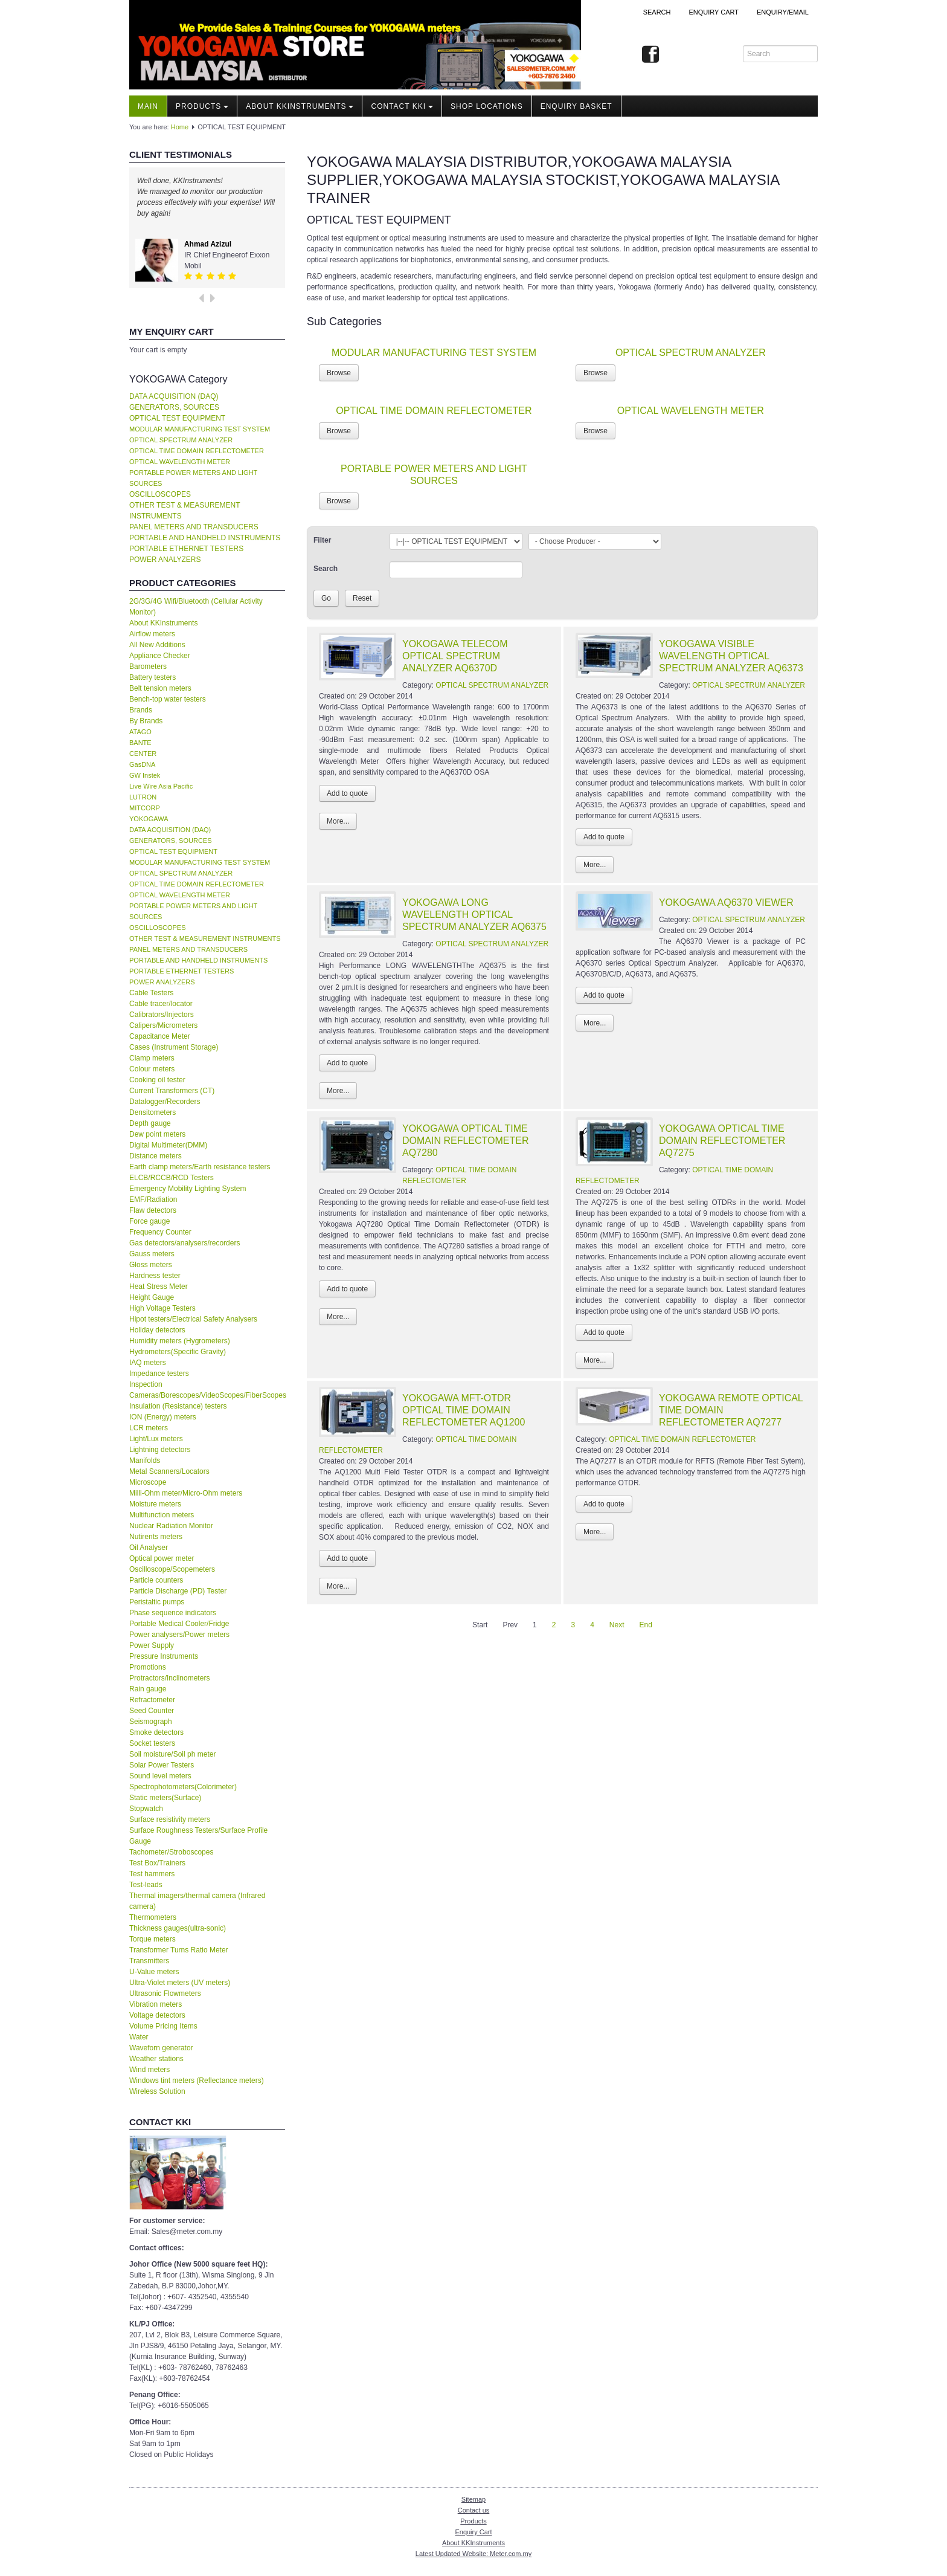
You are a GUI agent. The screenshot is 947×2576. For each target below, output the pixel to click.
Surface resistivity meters (169, 1819)
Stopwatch (146, 1808)
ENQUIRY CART (714, 12)
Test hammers (152, 1874)
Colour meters (152, 1069)
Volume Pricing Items (163, 2026)
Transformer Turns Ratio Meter (178, 1950)
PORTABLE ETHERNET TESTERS (186, 548)
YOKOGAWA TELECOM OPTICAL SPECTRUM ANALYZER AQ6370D (455, 656)
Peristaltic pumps (156, 1602)
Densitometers (152, 1112)
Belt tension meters (160, 688)
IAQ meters (147, 1362)
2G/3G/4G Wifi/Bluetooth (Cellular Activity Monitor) (196, 606)
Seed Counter (151, 1710)
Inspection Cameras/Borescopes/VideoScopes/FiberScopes (207, 1389)
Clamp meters (152, 1058)
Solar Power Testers (161, 1765)
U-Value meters (154, 1972)
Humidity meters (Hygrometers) (179, 1341)
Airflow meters (152, 634)
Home (179, 127)
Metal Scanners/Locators (169, 1471)
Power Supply (151, 1645)
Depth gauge (150, 1123)
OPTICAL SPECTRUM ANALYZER (181, 440)
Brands (140, 710)
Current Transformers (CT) (171, 1090)
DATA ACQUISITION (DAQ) (174, 396)
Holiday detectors (157, 1330)
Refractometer (152, 1700)
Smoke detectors (156, 1732)
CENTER (142, 753)
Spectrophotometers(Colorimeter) (183, 1787)
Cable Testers (151, 993)
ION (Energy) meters (162, 1417)
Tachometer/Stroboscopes (171, 1852)
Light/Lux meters (156, 1439)
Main (148, 106)
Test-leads (145, 1884)
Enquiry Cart (473, 2532)
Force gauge (149, 1221)
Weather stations (156, 2059)
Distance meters (155, 1156)
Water (139, 2037)
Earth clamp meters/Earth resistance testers (199, 1167)
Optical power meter (161, 1558)
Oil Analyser (148, 1547)
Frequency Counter (160, 1232)
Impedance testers (159, 1373)
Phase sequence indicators (172, 1613)
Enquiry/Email (783, 12)
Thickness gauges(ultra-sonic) (177, 1928)
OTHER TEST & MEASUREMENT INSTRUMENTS (184, 510)
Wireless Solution (157, 2091)
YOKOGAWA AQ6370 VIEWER (726, 902)
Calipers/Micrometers (163, 1025)
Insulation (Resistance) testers (177, 1406)
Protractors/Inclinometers (169, 1678)
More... (338, 821)
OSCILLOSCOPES (160, 494)
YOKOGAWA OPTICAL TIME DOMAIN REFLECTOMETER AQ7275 (722, 1140)
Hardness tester (155, 1275)
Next (616, 1625)
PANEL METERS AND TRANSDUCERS (193, 527)
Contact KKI (402, 106)
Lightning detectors (159, 1449)
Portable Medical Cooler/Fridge (179, 1623)
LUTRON (142, 797)
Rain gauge (147, 1689)
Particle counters (156, 1580)
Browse (339, 373)
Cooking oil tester (157, 1080)
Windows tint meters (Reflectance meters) (196, 2080)
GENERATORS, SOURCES (174, 407)
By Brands (145, 721)
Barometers (148, 666)
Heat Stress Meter (158, 1286)
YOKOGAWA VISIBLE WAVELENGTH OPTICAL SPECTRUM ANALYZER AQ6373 (731, 656)
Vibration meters (155, 2004)
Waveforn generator (161, 2048)
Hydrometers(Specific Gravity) (177, 1352)
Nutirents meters (155, 1536)
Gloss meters (150, 1265)
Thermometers (152, 1917)
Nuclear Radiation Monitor (171, 1526)
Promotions (147, 1667)
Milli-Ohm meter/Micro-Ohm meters (185, 1493)
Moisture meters (155, 1504)
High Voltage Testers (162, 1308)
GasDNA (142, 764)
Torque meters (152, 1939)
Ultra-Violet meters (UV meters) (179, 1982)
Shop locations (487, 106)
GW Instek (144, 775)
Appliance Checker (159, 655)
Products (202, 106)
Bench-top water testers (167, 699)
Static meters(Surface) (165, 1797)
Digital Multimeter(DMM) (168, 1145)
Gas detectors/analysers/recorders (184, 1243)
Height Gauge (151, 1297)
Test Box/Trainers (157, 1863)
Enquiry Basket (576, 106)
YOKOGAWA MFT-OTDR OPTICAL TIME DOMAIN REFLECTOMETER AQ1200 (463, 1410)
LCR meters (148, 1428)
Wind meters (149, 2069)
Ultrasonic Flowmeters (165, 1993)
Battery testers (152, 677)
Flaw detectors (152, 1210)
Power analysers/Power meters (179, 1634)
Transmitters (149, 1961)
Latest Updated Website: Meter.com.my (473, 2553)
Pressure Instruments (163, 1656)
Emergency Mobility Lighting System (187, 1188)
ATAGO (140, 731)
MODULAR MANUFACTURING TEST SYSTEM (199, 429)
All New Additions (157, 645)
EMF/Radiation (153, 1199)
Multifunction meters (161, 1515)
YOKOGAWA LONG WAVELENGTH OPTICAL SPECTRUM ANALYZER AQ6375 (474, 914)
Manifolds (144, 1460)
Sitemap (473, 2499)
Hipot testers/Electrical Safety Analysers (193, 1319)
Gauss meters (152, 1254)
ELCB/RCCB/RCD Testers (171, 1177)
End (646, 1625)
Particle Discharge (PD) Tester (177, 1591)
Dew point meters (157, 1134)
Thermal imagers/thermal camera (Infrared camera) (197, 1901)
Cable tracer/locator (161, 1003)
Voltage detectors (157, 2015)
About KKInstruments (299, 106)
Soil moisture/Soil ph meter (172, 1754)
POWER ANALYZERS (165, 559)
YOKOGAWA (149, 818)
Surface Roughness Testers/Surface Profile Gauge (198, 1835)
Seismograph (150, 1721)
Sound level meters (160, 1776)
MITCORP (144, 808)
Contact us (474, 2510)
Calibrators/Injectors (161, 1014)
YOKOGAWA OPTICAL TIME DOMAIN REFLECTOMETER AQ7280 (465, 1140)
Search (657, 12)
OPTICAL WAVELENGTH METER (179, 461)
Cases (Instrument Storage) (173, 1047)
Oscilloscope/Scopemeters (172, 1569)
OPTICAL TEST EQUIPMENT (177, 418)
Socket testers (152, 1743)
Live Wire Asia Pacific (161, 786)
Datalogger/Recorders (164, 1101)
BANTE (140, 742)
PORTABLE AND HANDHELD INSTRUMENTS (204, 538)
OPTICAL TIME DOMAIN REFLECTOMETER (196, 450)
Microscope (147, 1482)
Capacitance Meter (159, 1036)
